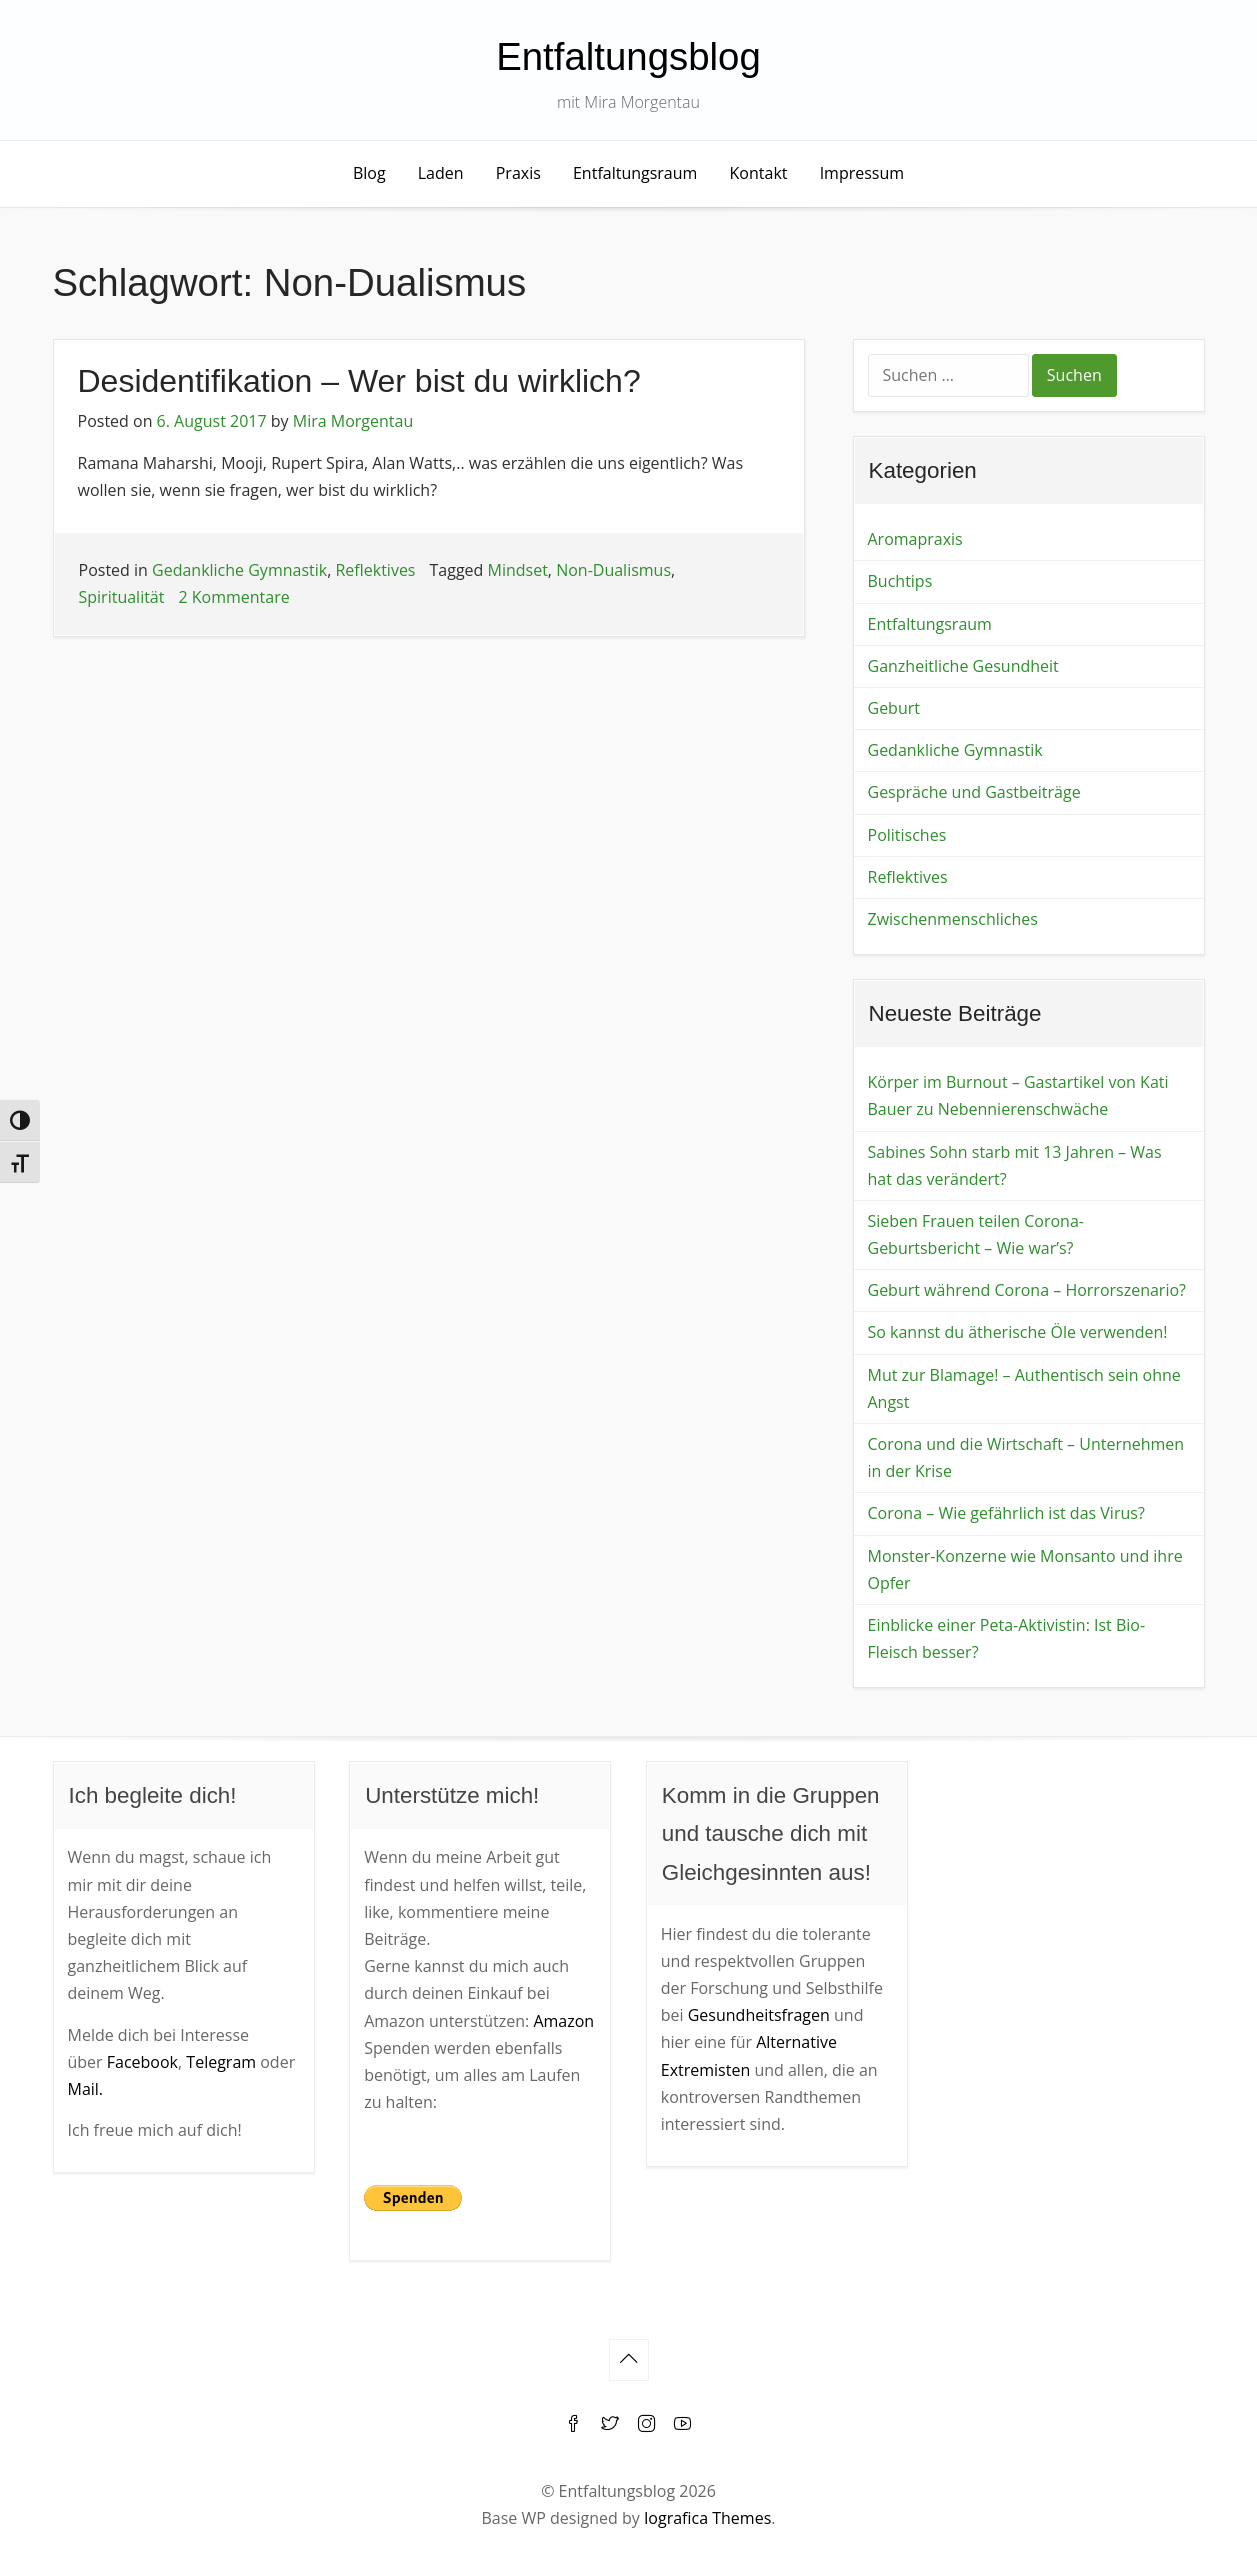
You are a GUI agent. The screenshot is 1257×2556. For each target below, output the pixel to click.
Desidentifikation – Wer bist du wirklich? (359, 381)
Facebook (142, 2062)
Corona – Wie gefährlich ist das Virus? (1006, 1513)
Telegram (221, 2062)
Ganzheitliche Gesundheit (963, 666)
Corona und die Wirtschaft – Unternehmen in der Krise (1026, 1457)
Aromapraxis (915, 539)
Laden (441, 173)
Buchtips (900, 581)
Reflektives (375, 570)
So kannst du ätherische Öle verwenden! (1018, 1332)
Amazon (563, 2021)
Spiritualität (122, 597)
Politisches (907, 835)
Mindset (518, 570)
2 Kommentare (233, 597)
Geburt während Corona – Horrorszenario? (1027, 1290)
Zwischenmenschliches (953, 919)
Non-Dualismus (613, 570)
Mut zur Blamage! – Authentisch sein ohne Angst (1024, 1388)
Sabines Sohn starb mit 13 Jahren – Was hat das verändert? (1015, 1165)
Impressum (862, 173)
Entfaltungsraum (635, 173)
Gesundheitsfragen (759, 2015)
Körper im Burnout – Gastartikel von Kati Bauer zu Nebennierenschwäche (1018, 1095)
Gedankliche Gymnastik (239, 570)
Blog (369, 173)
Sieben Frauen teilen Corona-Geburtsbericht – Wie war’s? (976, 1234)
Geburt (894, 708)
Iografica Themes (707, 2518)
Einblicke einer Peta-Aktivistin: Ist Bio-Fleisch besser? (1007, 1638)
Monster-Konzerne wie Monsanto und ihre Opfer (1025, 1569)
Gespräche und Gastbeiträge (974, 792)
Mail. (86, 2089)
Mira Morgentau (353, 421)
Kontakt (759, 173)
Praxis (518, 173)
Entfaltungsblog (628, 56)
